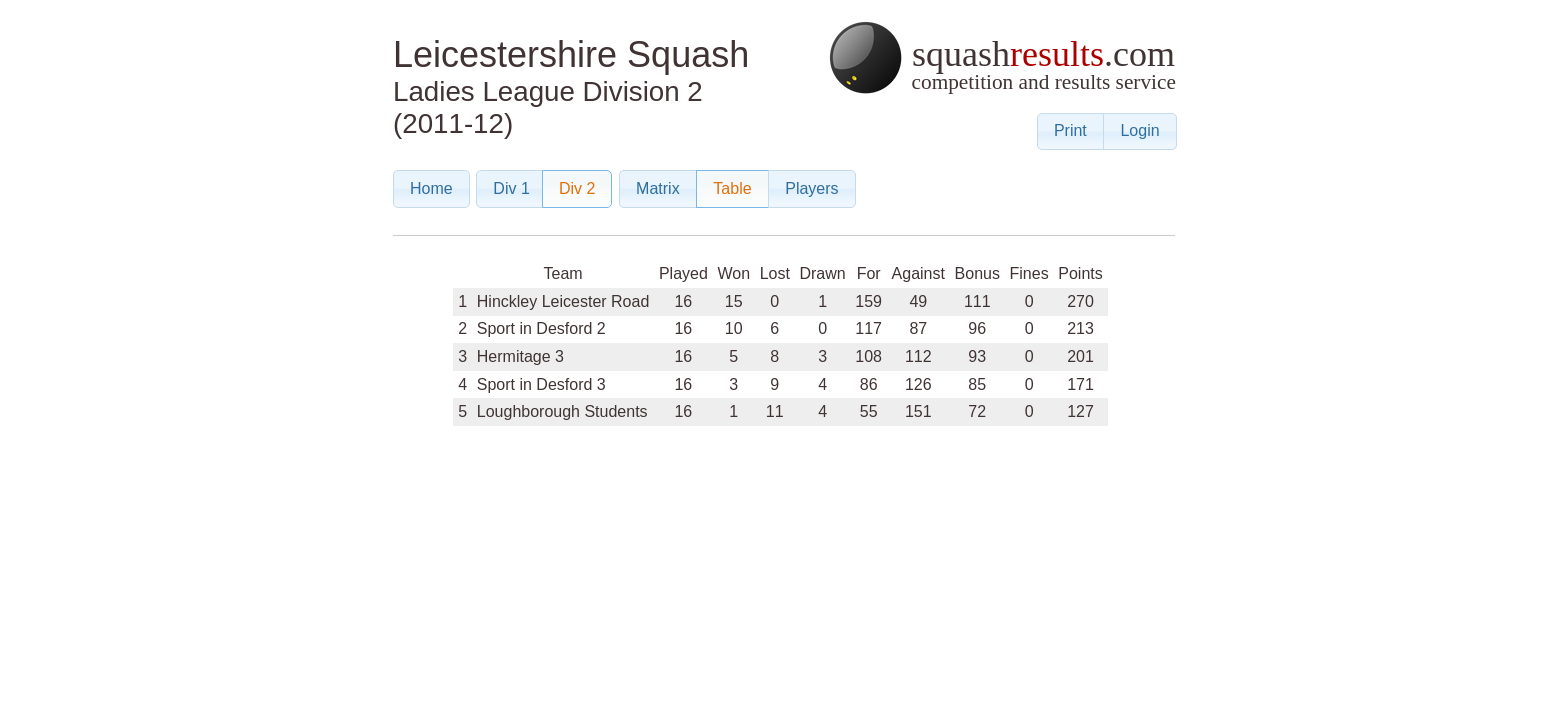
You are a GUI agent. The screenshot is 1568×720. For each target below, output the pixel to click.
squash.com (1001, 57)
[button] (1070, 131)
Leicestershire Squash (571, 54)
